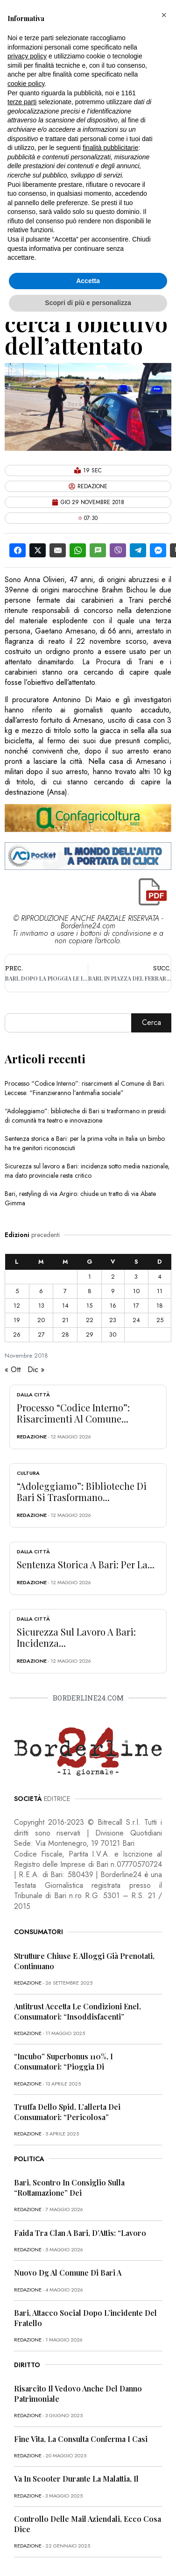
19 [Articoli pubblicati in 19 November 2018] (17, 1320)
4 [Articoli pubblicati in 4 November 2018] (160, 1276)
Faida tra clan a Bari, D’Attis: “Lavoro (80, 2233)
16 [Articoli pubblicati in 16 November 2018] (113, 1305)
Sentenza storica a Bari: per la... (86, 1564)
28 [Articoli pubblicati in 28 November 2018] (65, 1334)
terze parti (21, 102)
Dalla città (33, 1394)
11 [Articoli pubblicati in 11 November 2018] (159, 1291)
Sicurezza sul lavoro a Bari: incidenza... (76, 1637)
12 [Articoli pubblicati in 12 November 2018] (17, 1305)
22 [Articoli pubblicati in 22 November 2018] (89, 1320)
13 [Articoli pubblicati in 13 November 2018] (41, 1305)
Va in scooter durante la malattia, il (76, 2478)
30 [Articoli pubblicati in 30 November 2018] (112, 1334)
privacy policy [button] (27, 56)
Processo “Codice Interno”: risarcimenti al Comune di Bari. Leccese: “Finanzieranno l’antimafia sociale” (85, 1088)
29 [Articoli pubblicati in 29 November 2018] (89, 1334)
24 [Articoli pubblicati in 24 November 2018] (136, 1320)
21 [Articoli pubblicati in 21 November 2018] (65, 1320)
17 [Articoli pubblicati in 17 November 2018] (136, 1305)
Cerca (151, 1022)
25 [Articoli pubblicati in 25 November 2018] (159, 1320)
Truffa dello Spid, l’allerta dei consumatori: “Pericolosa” (67, 2112)
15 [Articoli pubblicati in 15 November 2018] (89, 1305)
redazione (32, 1436)
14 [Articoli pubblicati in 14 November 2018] (65, 1305)
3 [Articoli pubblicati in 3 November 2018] (136, 1276)
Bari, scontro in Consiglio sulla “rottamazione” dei (69, 2188)
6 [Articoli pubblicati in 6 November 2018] (41, 1291)
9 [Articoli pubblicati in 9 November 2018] (113, 1291)
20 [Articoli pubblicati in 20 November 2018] (41, 1320)
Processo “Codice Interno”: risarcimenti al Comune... (73, 1413)
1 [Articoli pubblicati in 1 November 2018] (89, 1276)
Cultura (28, 1473)
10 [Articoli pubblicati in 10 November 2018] (136, 1291)
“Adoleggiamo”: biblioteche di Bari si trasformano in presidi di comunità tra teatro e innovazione (85, 1115)
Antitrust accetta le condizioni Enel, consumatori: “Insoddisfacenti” (77, 2011)
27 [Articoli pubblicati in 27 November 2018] (41, 1334)
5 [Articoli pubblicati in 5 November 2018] (17, 1291)
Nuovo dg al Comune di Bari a (67, 2272)
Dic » (36, 1369)
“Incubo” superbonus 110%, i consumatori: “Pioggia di (63, 2061)
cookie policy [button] (25, 83)
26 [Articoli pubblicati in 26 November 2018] (17, 1334)
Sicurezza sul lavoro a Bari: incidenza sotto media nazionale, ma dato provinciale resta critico (87, 1170)
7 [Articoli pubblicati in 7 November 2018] (65, 1291)
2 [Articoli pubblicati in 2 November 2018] (113, 1276)
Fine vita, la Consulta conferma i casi (81, 2439)
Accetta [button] (88, 281)
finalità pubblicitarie (110, 147)
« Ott (13, 1369)
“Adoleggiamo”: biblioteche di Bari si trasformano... (82, 1491)
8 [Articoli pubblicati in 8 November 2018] (90, 1291)
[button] (163, 14)
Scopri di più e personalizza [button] (88, 302)
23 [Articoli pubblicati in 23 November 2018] (112, 1320)
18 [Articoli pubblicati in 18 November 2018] (159, 1305)
